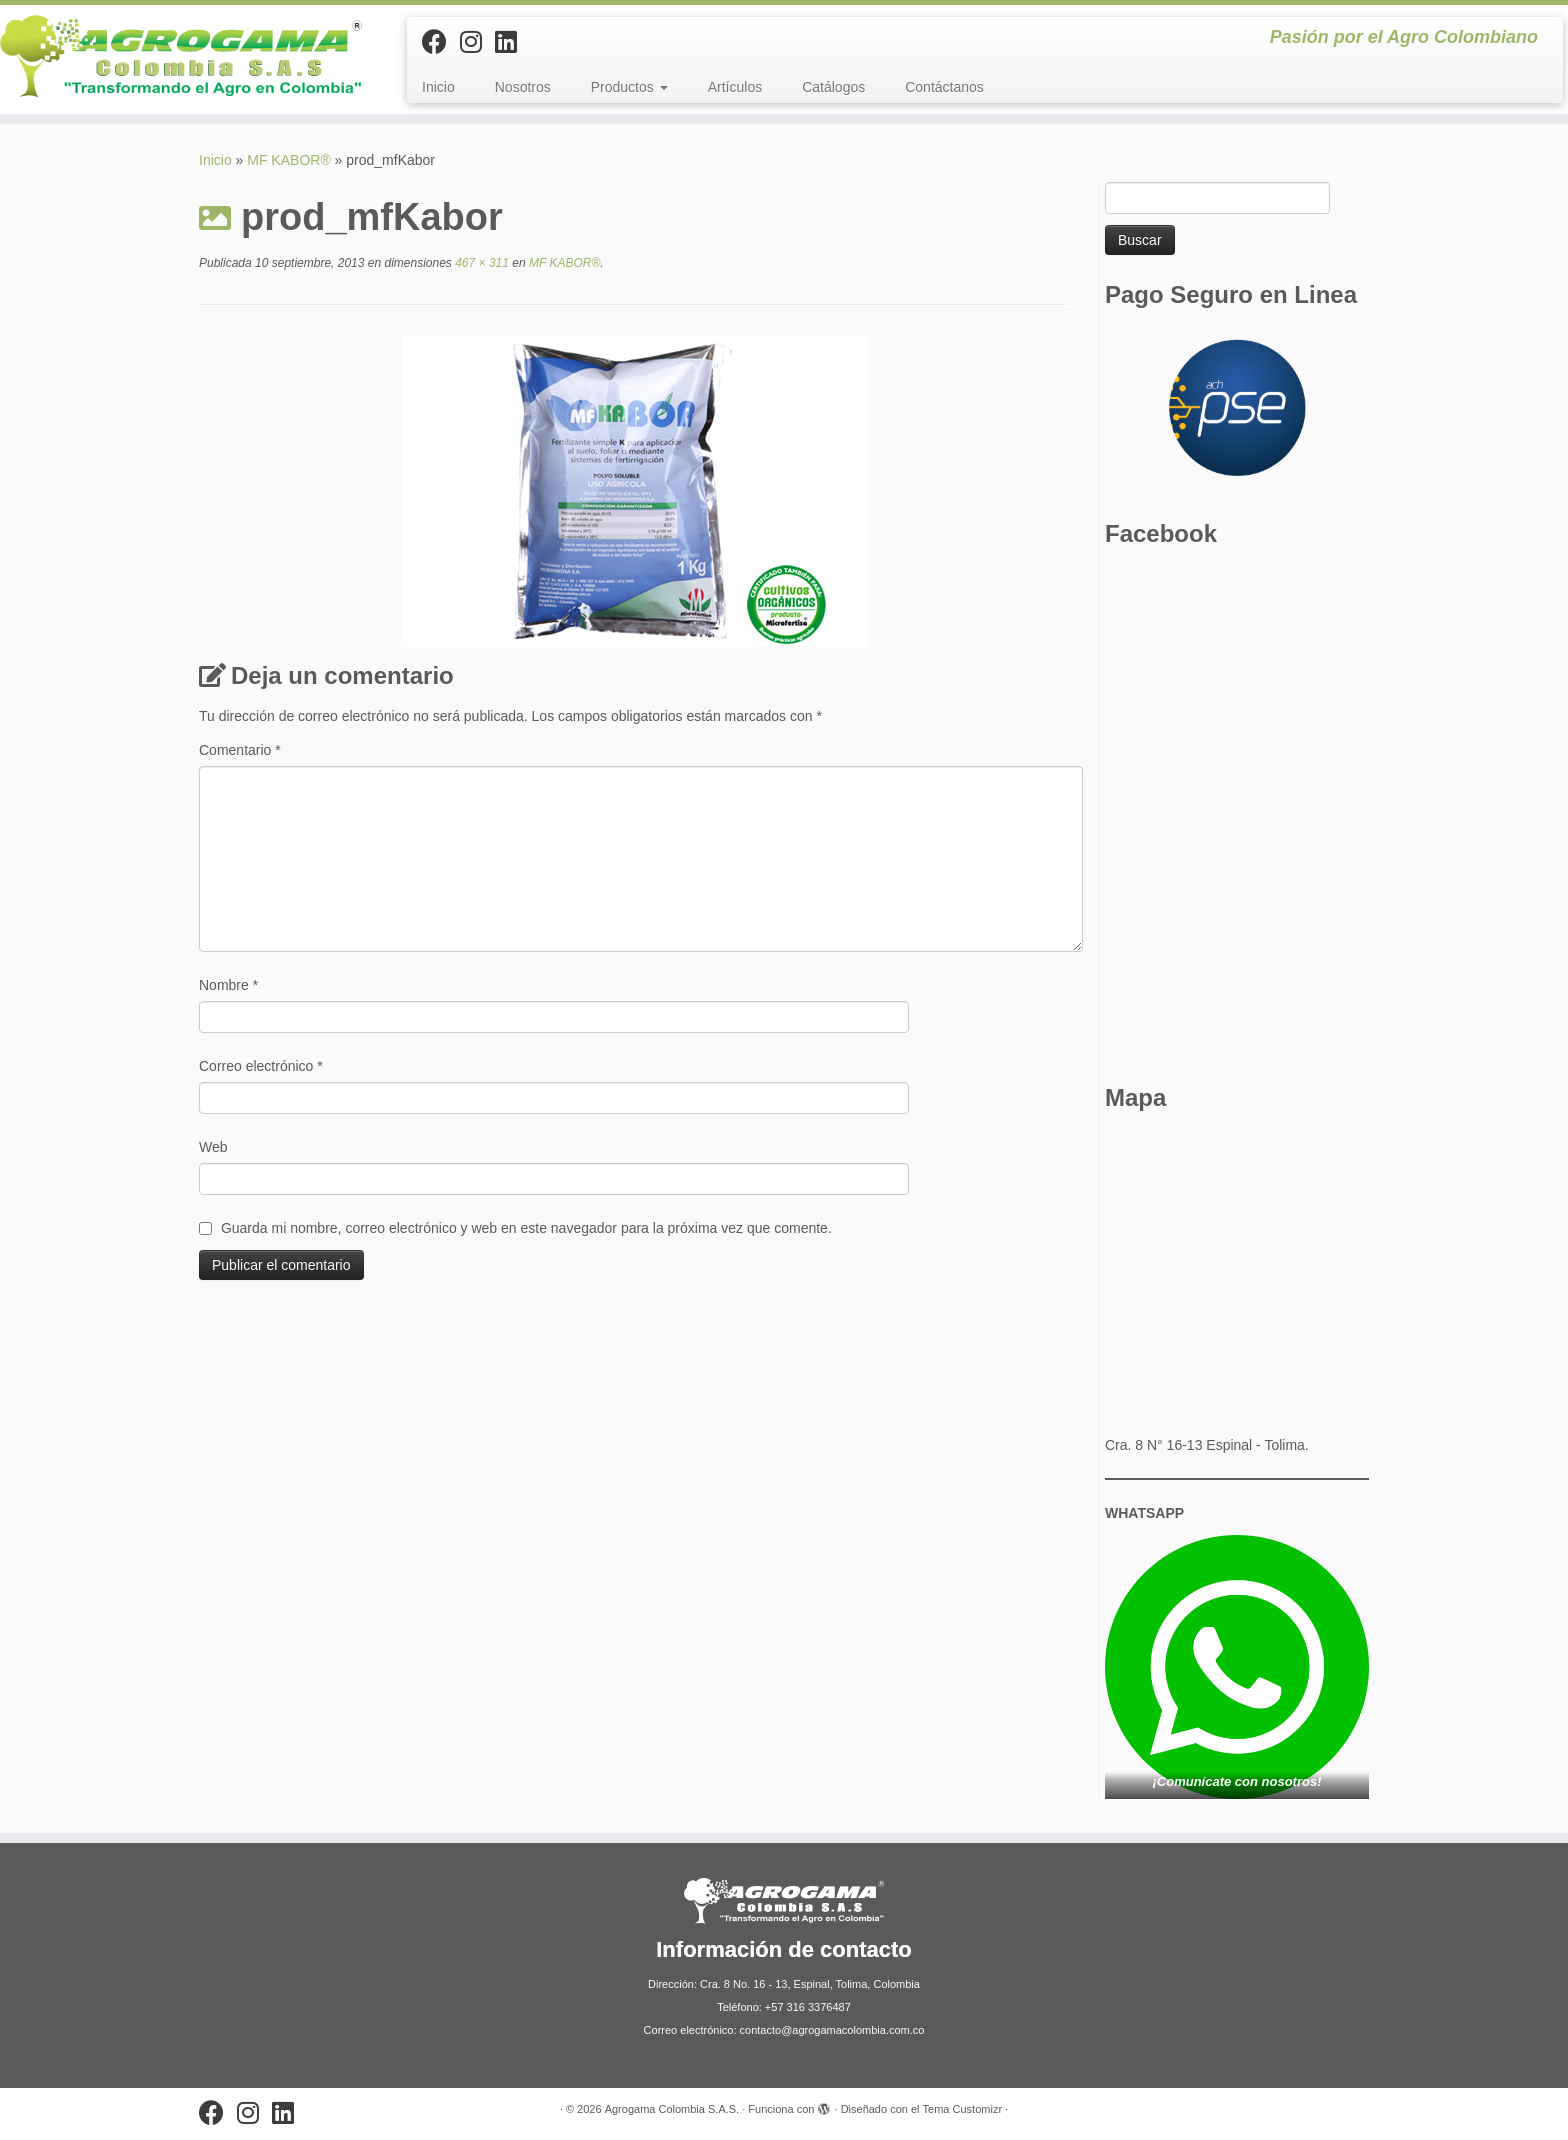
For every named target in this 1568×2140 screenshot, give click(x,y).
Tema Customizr (962, 2109)
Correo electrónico (261, 1066)
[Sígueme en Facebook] (441, 42)
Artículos (735, 87)
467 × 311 (480, 263)
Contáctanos (944, 87)
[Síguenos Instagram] (477, 42)
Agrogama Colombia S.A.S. (672, 2109)
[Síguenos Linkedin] (512, 42)
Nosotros (523, 87)
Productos (629, 87)
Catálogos (833, 87)
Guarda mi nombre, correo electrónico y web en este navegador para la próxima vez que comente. (526, 1228)
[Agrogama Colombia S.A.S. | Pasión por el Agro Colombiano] (181, 56)
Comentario (240, 750)
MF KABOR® (288, 160)
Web (213, 1147)
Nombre (228, 985)
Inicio (438, 87)
